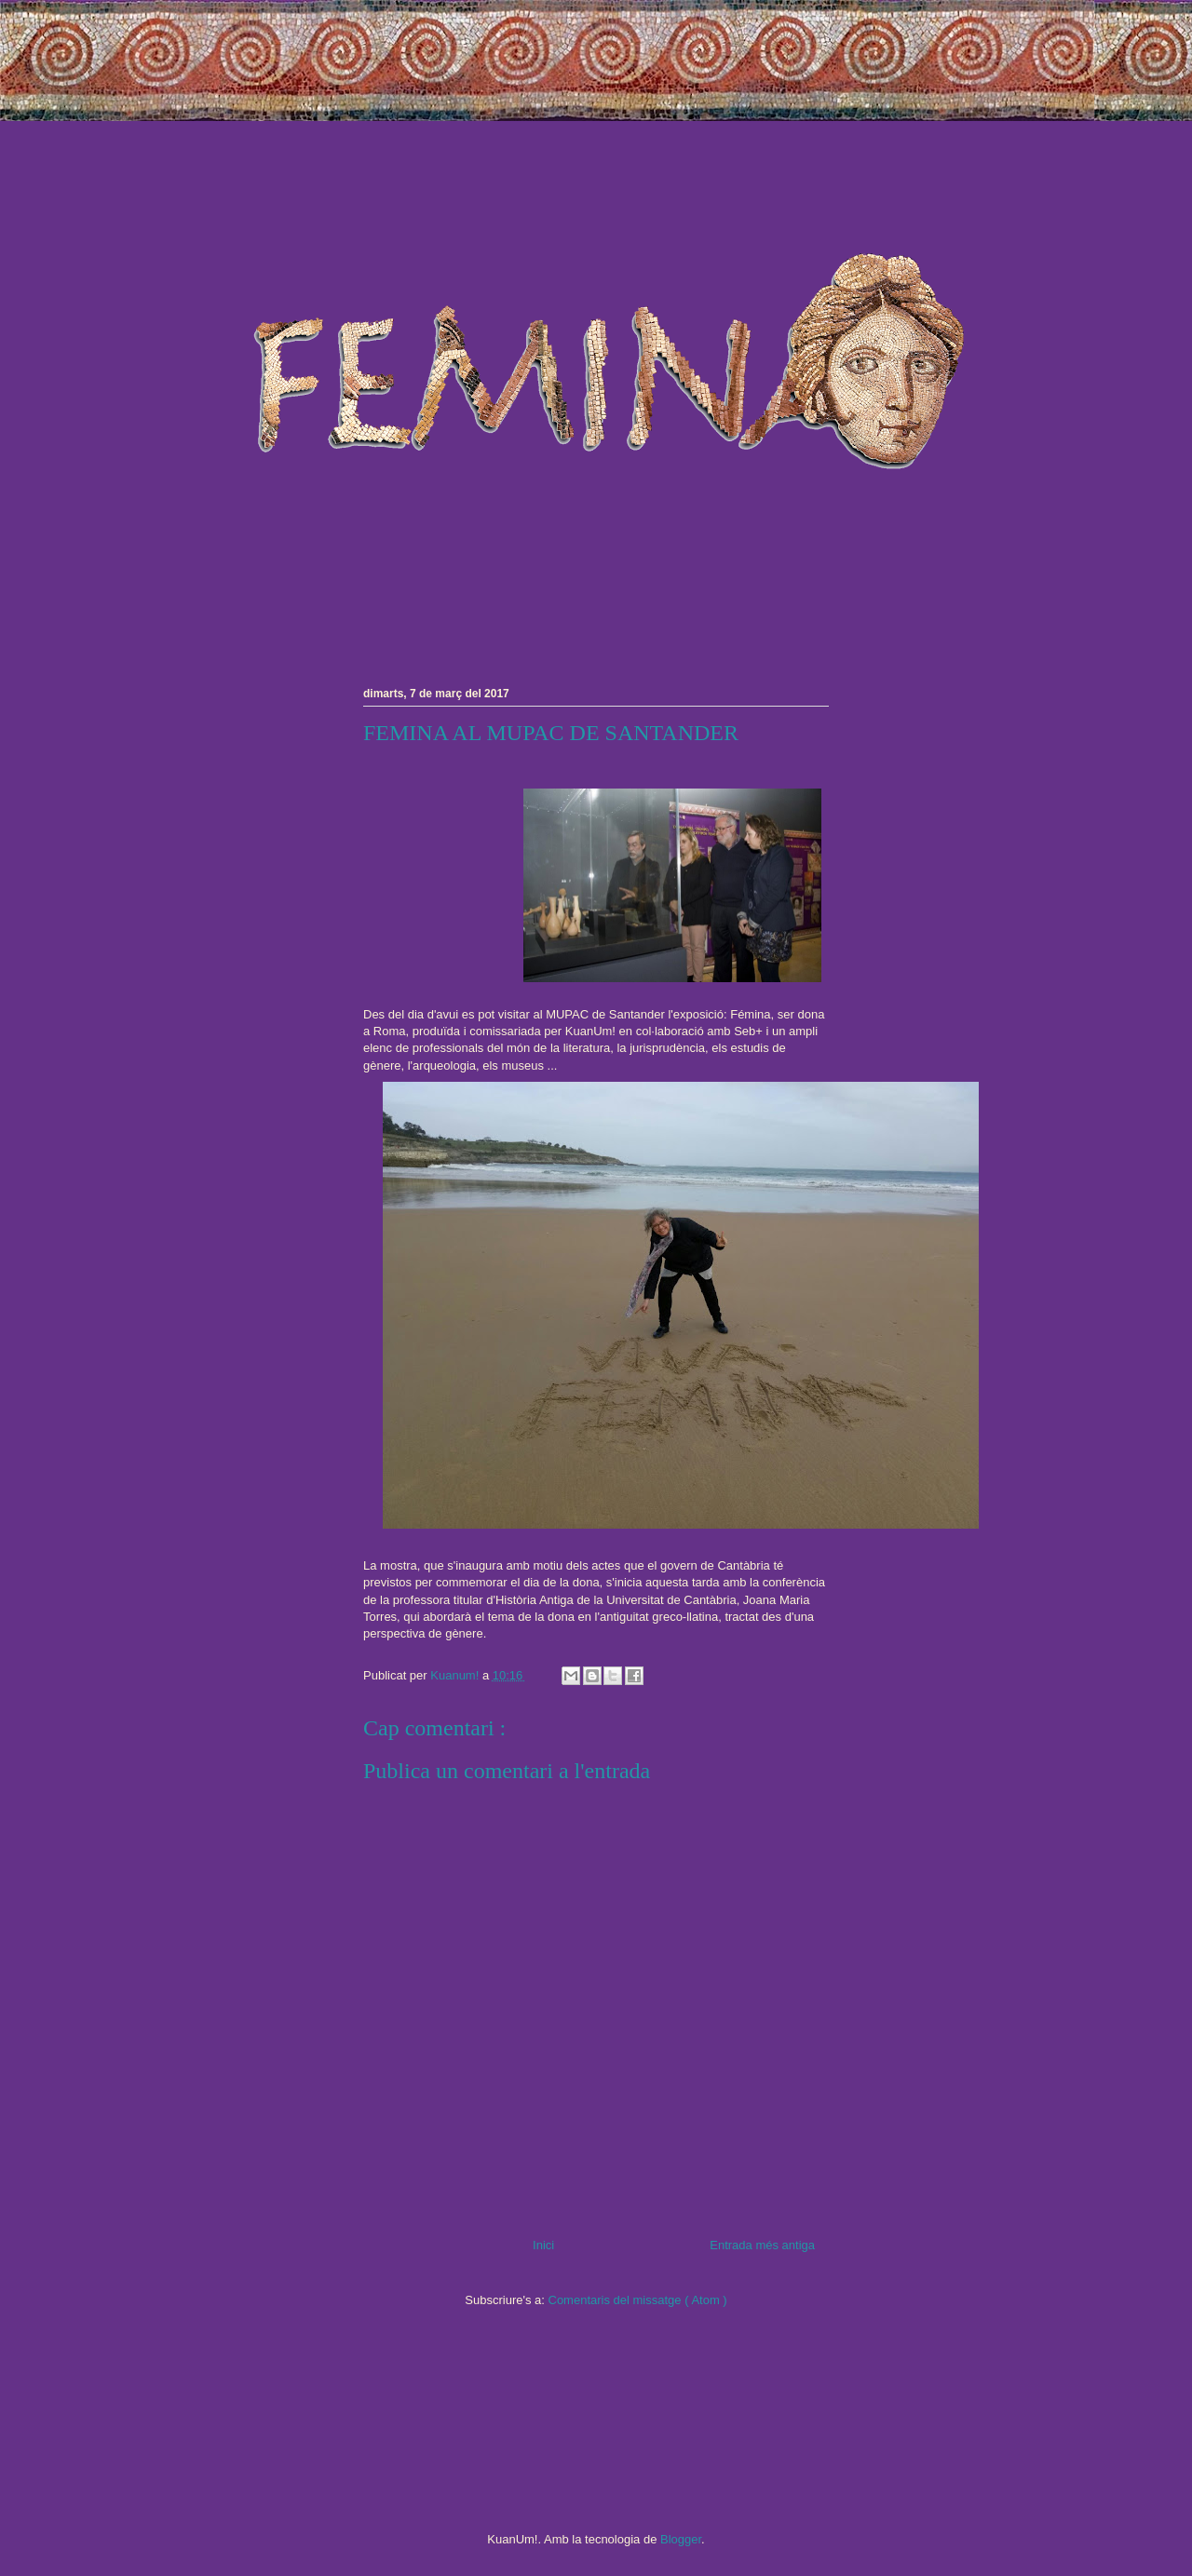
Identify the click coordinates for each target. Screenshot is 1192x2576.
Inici (543, 2245)
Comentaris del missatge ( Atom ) (638, 2300)
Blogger (680, 2539)
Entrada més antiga (762, 2245)
